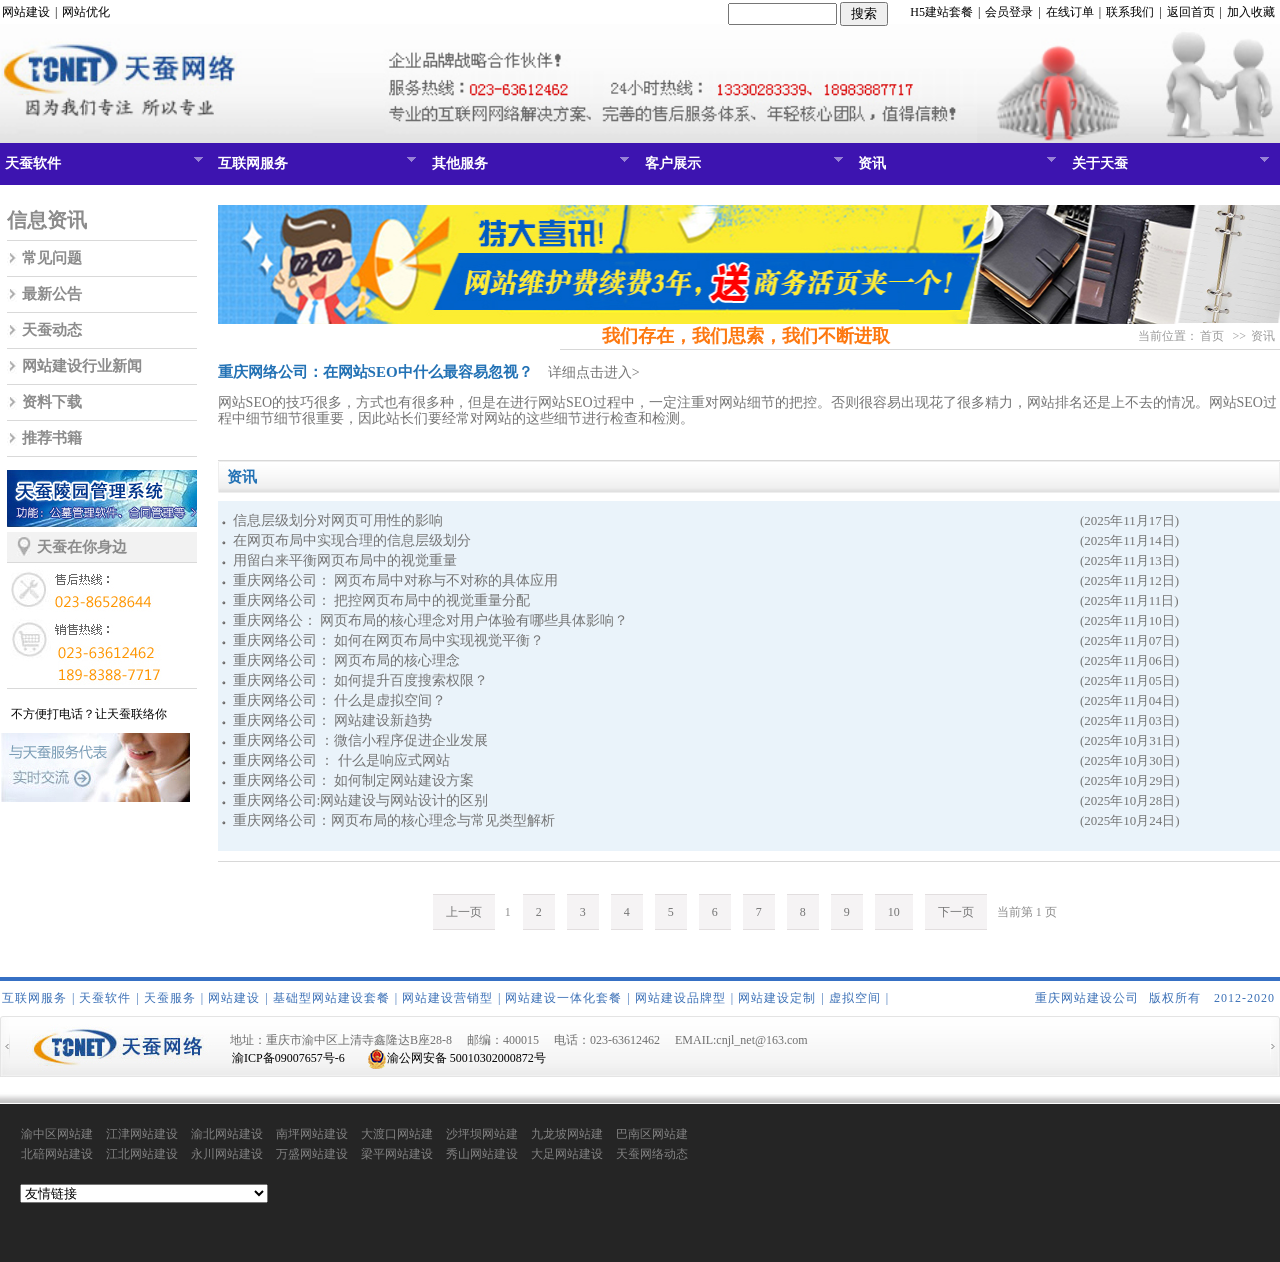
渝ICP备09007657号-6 (288, 1058)
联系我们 (1130, 12)
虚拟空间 (855, 998)
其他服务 (528, 168)
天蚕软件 (101, 168)
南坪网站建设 (312, 1134)
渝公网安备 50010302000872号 (456, 1058)
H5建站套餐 (941, 12)
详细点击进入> (594, 372)
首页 (1212, 336)
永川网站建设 (227, 1154)
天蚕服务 (170, 998)
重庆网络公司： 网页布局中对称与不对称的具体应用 (396, 580)
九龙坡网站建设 (567, 1135)
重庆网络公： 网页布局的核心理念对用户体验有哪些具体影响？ (431, 620)
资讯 (954, 168)
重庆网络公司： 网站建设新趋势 (333, 720)
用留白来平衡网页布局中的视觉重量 (345, 560)
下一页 (956, 912)
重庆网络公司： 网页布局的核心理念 (347, 660)
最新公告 (52, 294)
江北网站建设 (142, 1154)
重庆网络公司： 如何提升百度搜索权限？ (361, 680)
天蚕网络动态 (652, 1154)
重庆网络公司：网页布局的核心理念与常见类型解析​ (394, 820)
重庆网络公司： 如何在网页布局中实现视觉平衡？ (389, 640)
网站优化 (86, 12)
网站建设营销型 (447, 998)
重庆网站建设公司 (1087, 998)
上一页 (464, 912)
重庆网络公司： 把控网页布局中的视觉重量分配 (382, 600)
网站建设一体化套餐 (563, 998)
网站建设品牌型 (680, 998)
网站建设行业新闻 (82, 366)
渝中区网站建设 (57, 1135)
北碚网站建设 (57, 1154)
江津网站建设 (142, 1134)
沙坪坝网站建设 (482, 1135)
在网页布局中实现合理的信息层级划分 (352, 540)
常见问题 (52, 258)
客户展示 (741, 168)
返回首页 (1191, 12)
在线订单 (1070, 12)
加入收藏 (1251, 12)
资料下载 (52, 402)
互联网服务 (314, 168)
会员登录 (1009, 12)
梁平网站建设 (397, 1154)
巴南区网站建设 (652, 1135)
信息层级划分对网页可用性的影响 (338, 520)
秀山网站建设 (482, 1154)
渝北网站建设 (227, 1134)
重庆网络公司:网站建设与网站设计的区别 (361, 800)
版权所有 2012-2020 (1212, 998)
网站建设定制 (777, 998)
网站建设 (26, 12)
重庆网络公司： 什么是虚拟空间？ (340, 700)
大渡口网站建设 (397, 1135)
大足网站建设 (567, 1154)
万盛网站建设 (312, 1154)
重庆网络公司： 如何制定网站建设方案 (354, 780)
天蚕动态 (52, 330)
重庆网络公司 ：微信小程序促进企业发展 (361, 740)
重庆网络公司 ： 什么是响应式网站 (341, 760)
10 (894, 912)
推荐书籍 (52, 438)
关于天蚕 (1168, 168)
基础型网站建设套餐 (331, 998)
